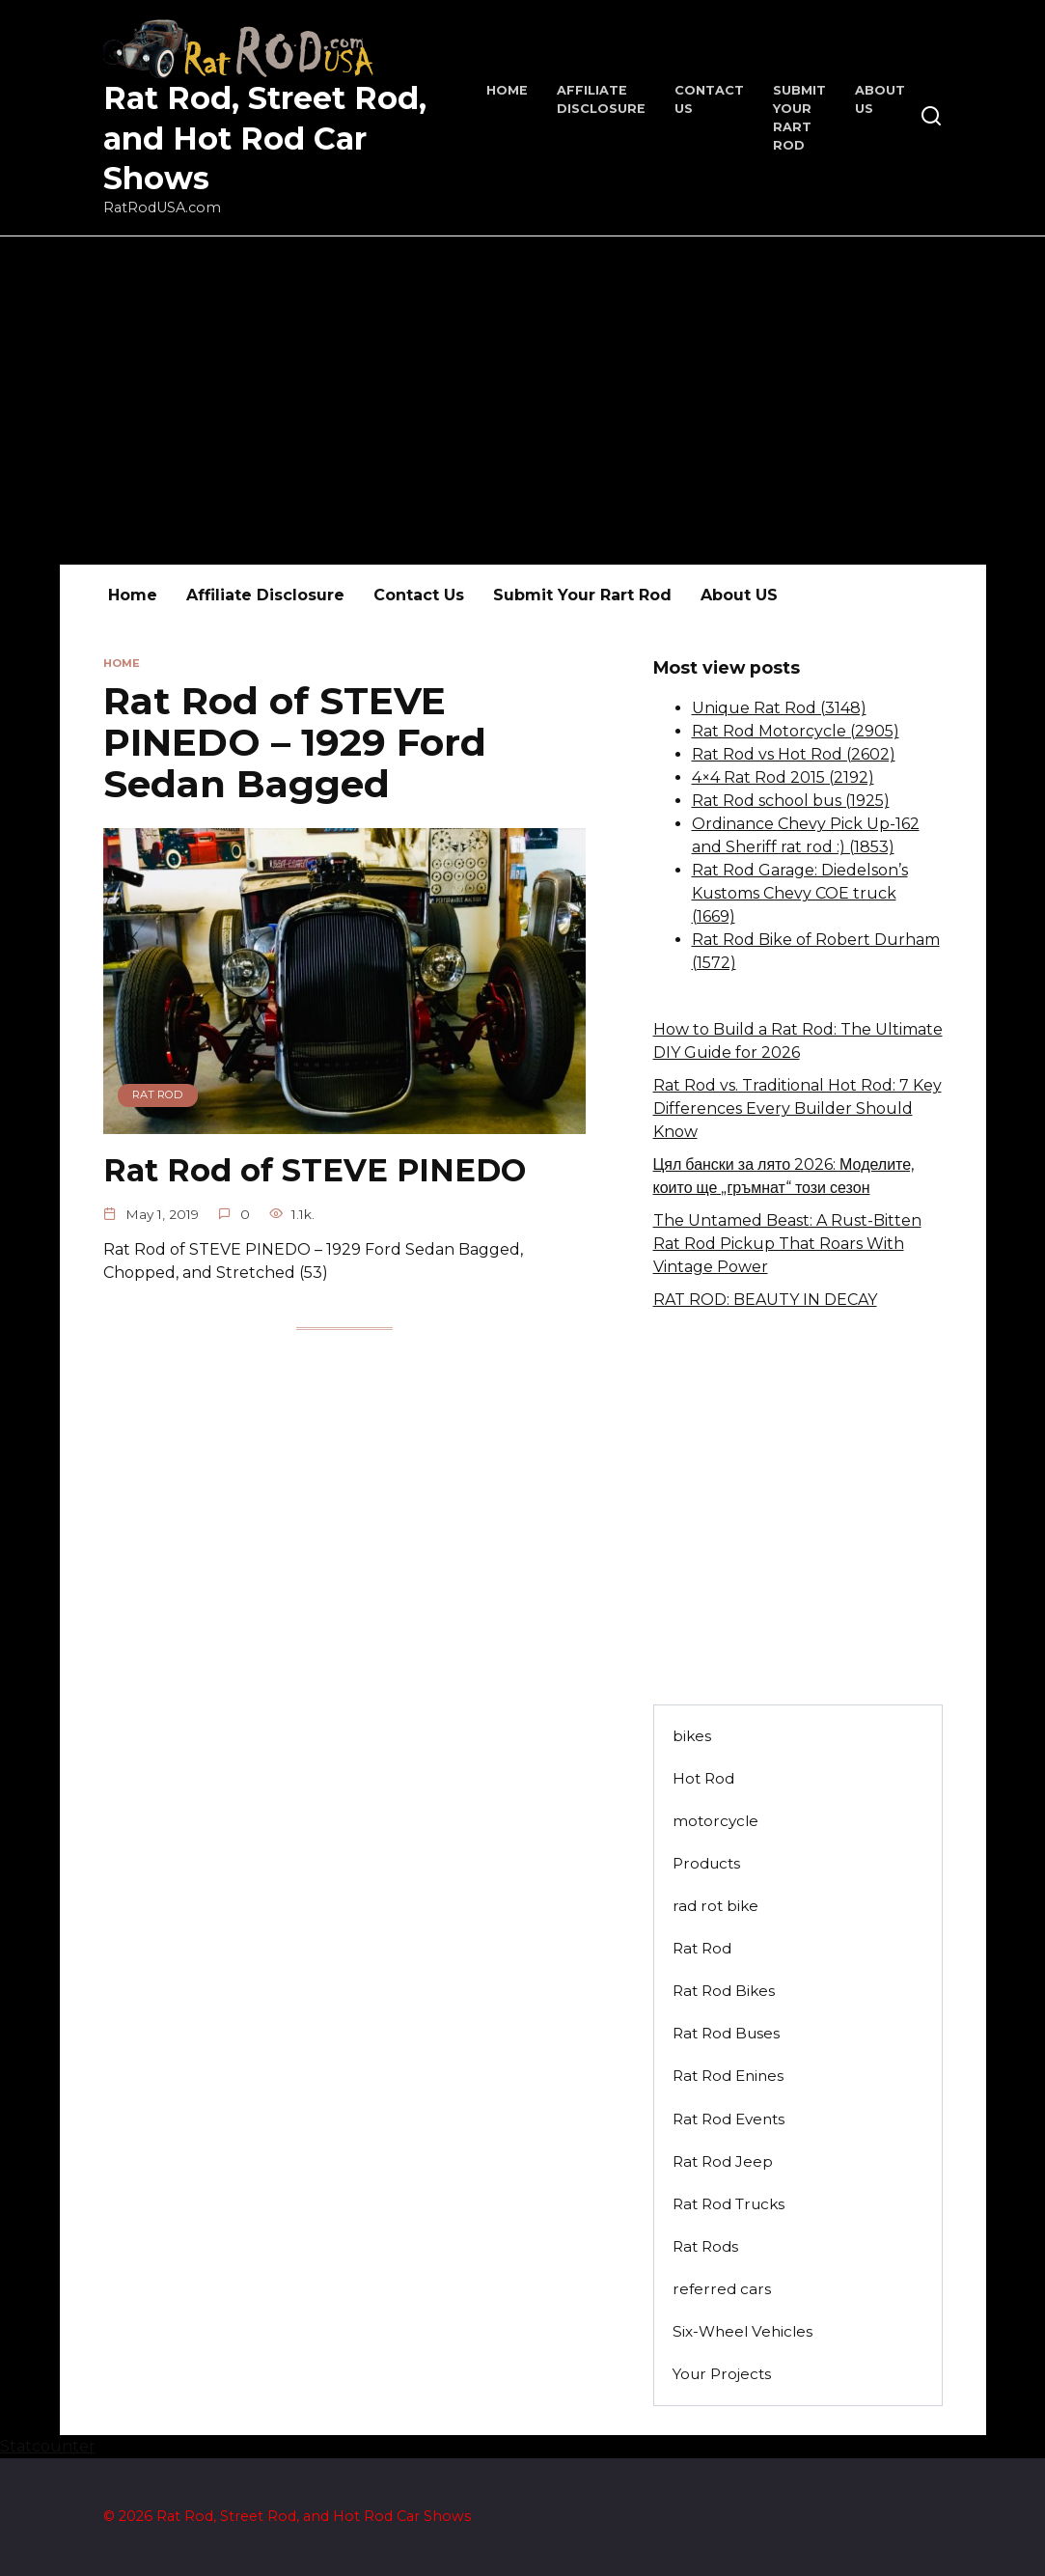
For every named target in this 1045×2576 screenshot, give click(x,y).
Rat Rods (705, 2246)
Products (706, 1863)
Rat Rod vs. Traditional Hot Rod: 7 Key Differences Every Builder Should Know (797, 1108)
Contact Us (418, 595)
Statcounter (48, 2446)
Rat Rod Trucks (728, 2204)
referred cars (722, 2289)
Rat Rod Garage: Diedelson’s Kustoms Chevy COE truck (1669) (800, 893)
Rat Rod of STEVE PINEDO (314, 1170)
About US (739, 595)
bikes (692, 1736)
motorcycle (715, 1821)
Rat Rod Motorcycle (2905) (795, 731)
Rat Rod (702, 1948)
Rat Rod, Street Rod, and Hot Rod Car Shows (264, 138)
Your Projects (722, 2374)
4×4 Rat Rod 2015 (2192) (783, 777)
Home (507, 90)
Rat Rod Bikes (724, 1990)
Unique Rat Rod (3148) (779, 708)
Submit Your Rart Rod (582, 595)
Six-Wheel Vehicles (742, 2331)
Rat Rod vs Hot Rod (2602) (793, 754)
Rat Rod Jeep (723, 2161)
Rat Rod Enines (728, 2075)
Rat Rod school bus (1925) (791, 800)
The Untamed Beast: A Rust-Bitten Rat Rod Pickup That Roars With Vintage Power (787, 1243)
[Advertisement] (522, 400)
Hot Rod (703, 1778)
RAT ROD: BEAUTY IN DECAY (765, 1299)
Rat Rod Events (728, 2119)
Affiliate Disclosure (265, 595)
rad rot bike (715, 1906)
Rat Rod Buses (726, 2033)
